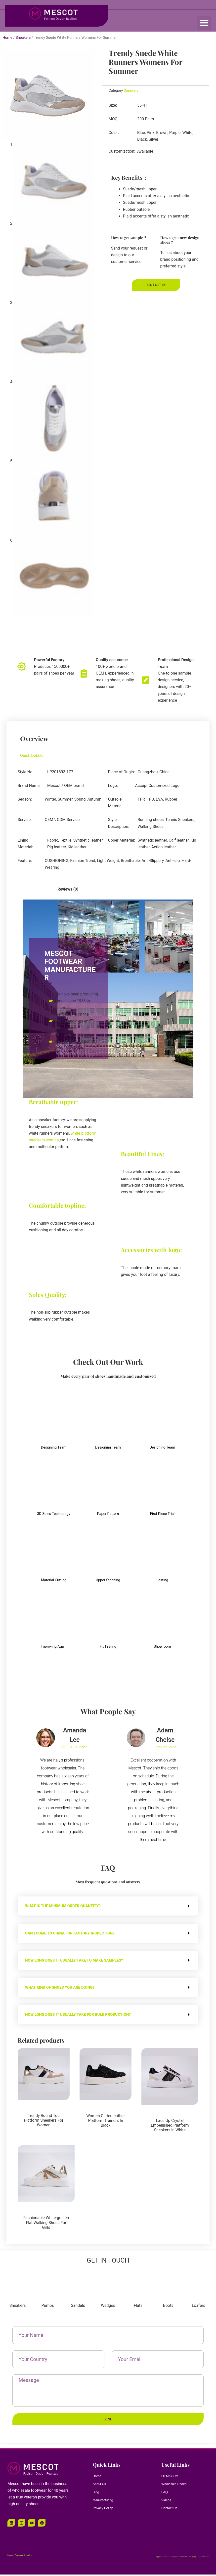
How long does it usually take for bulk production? (81, 2016)
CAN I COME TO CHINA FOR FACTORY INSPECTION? (72, 1934)
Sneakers (23, 39)
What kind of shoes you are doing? (61, 1988)
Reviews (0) (67, 891)
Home (7, 39)
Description (32, 891)
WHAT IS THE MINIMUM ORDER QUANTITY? (65, 1907)
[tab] (33, 891)
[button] (204, 23)
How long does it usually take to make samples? (77, 1961)
